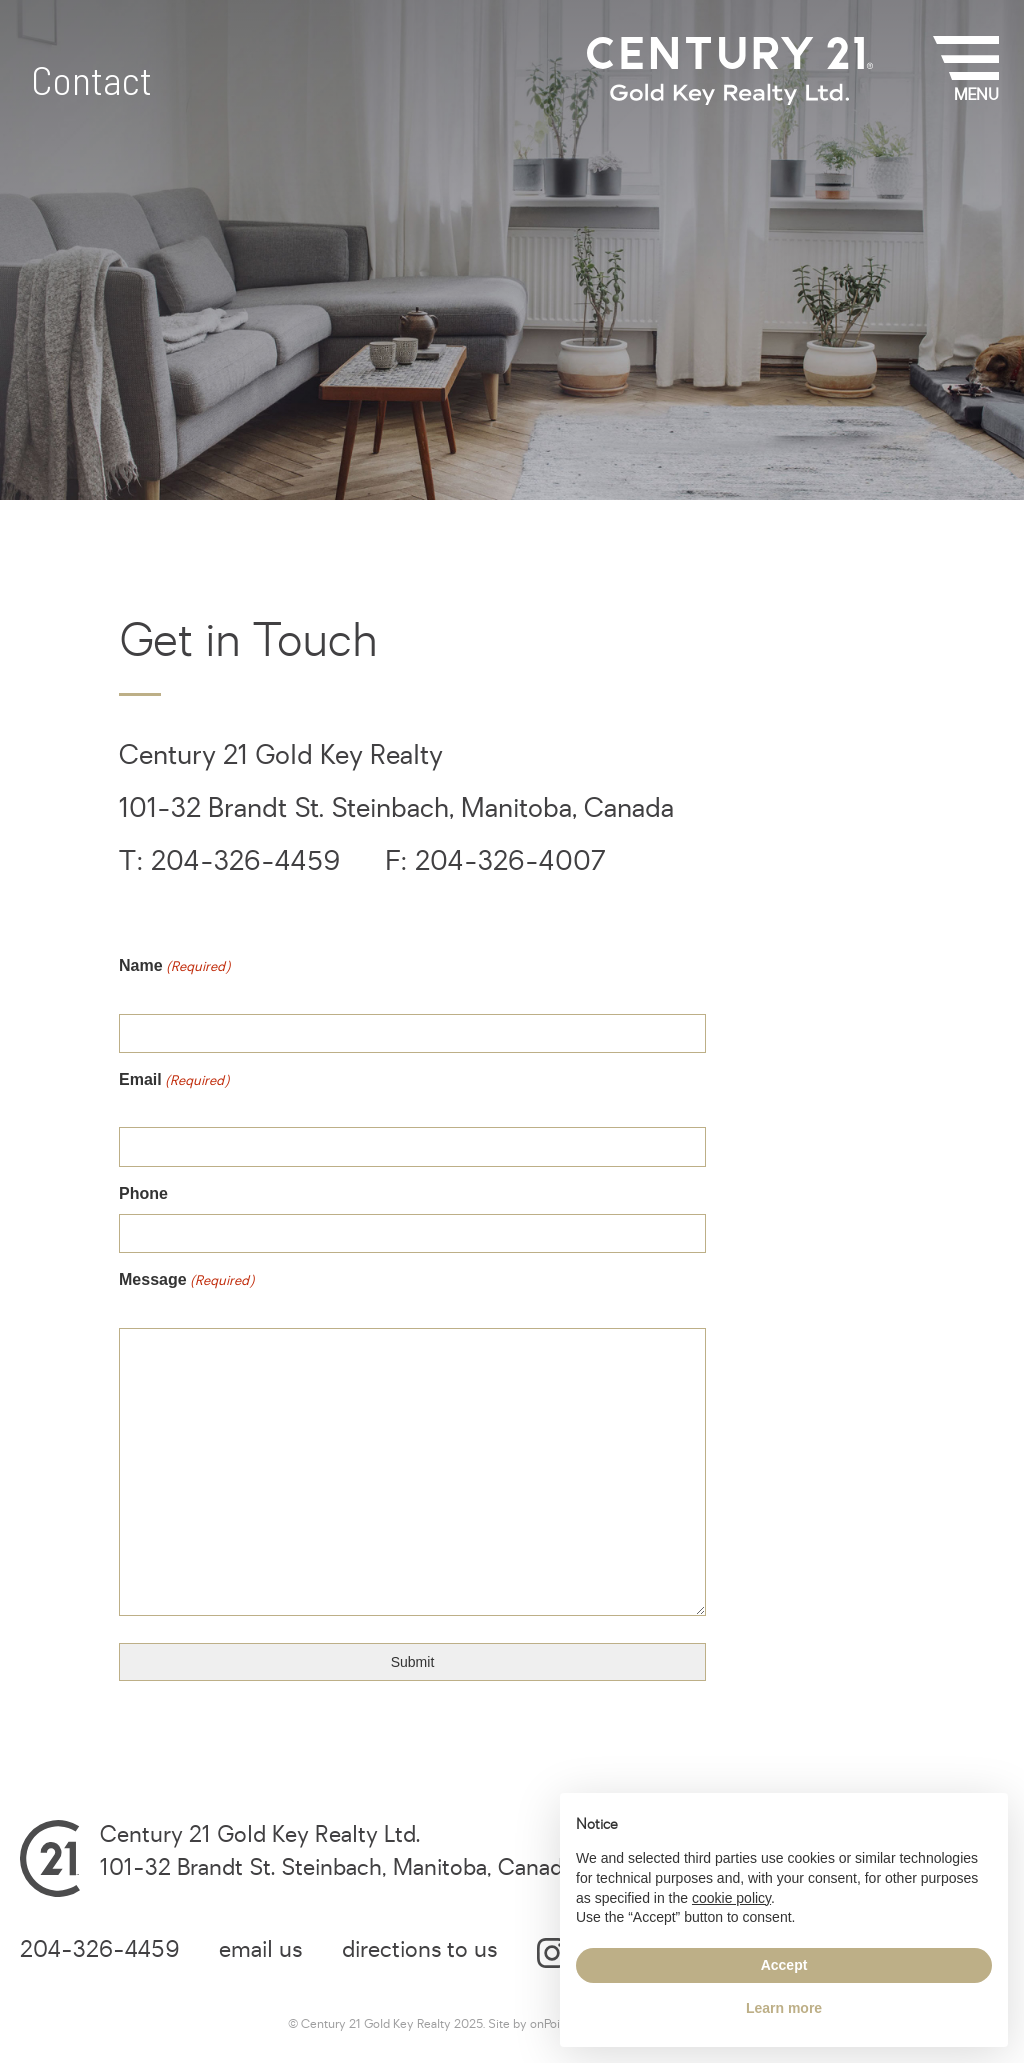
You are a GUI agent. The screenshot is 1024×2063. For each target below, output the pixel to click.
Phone (143, 1193)
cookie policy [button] (731, 1898)
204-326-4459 (99, 1950)
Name (195, 974)
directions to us (419, 1950)
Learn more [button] (784, 2008)
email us (260, 1950)
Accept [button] (784, 1965)
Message (207, 1288)
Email (195, 1088)
